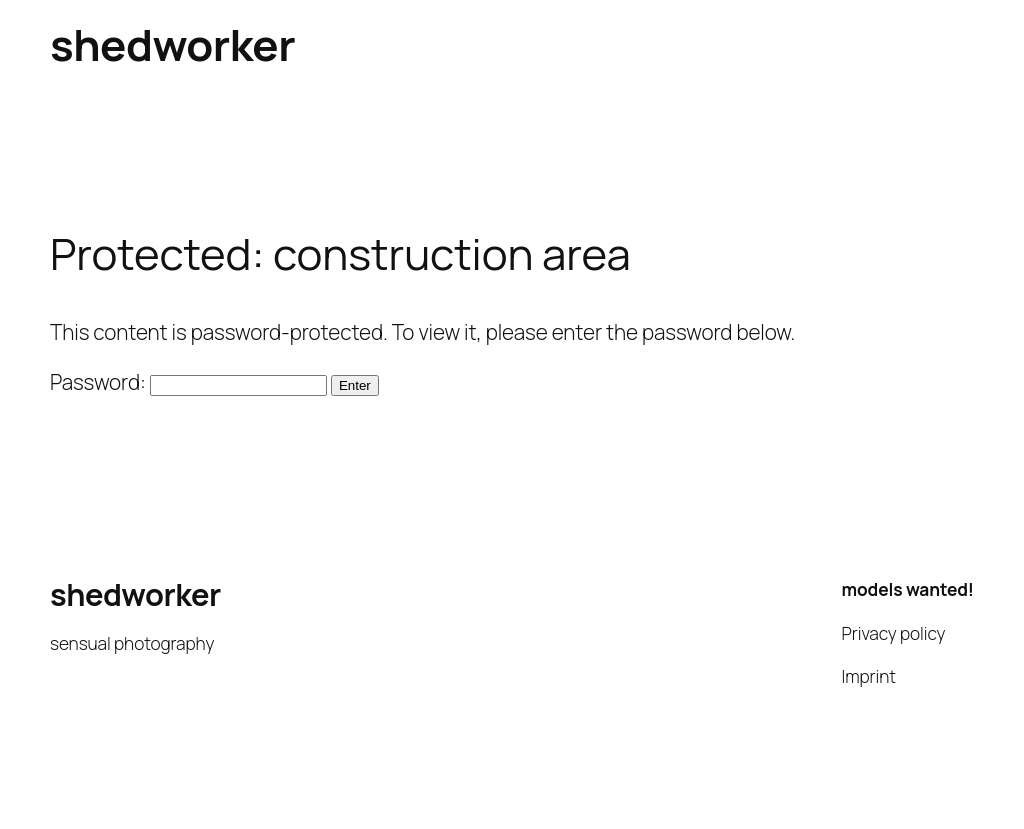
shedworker (172, 44)
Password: (188, 382)
